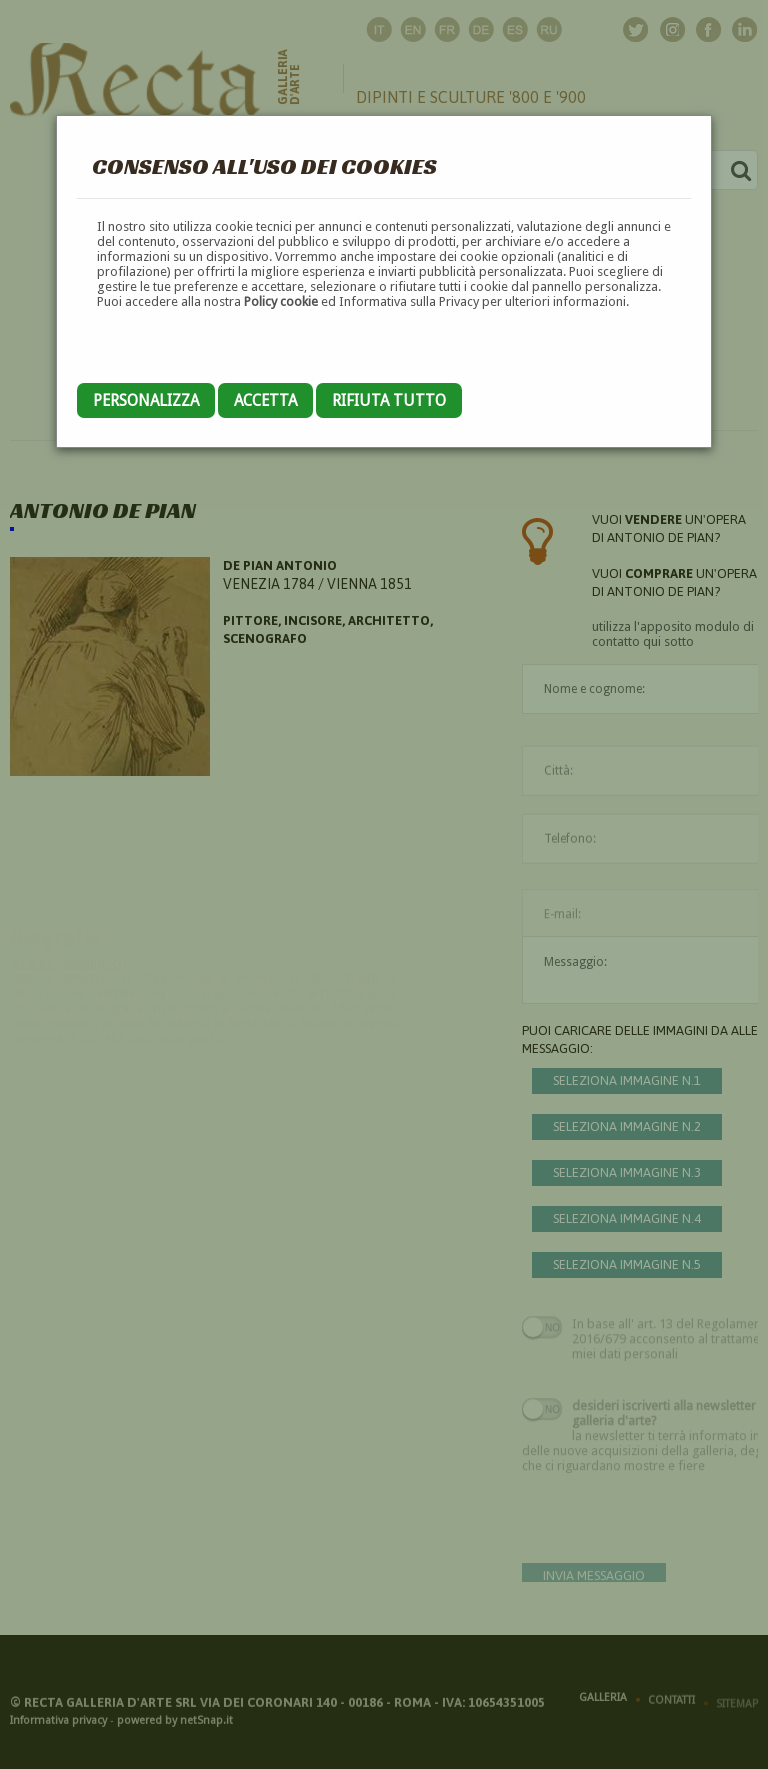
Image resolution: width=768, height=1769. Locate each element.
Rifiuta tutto (389, 400)
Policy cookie (281, 301)
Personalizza (146, 400)
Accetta (265, 400)
